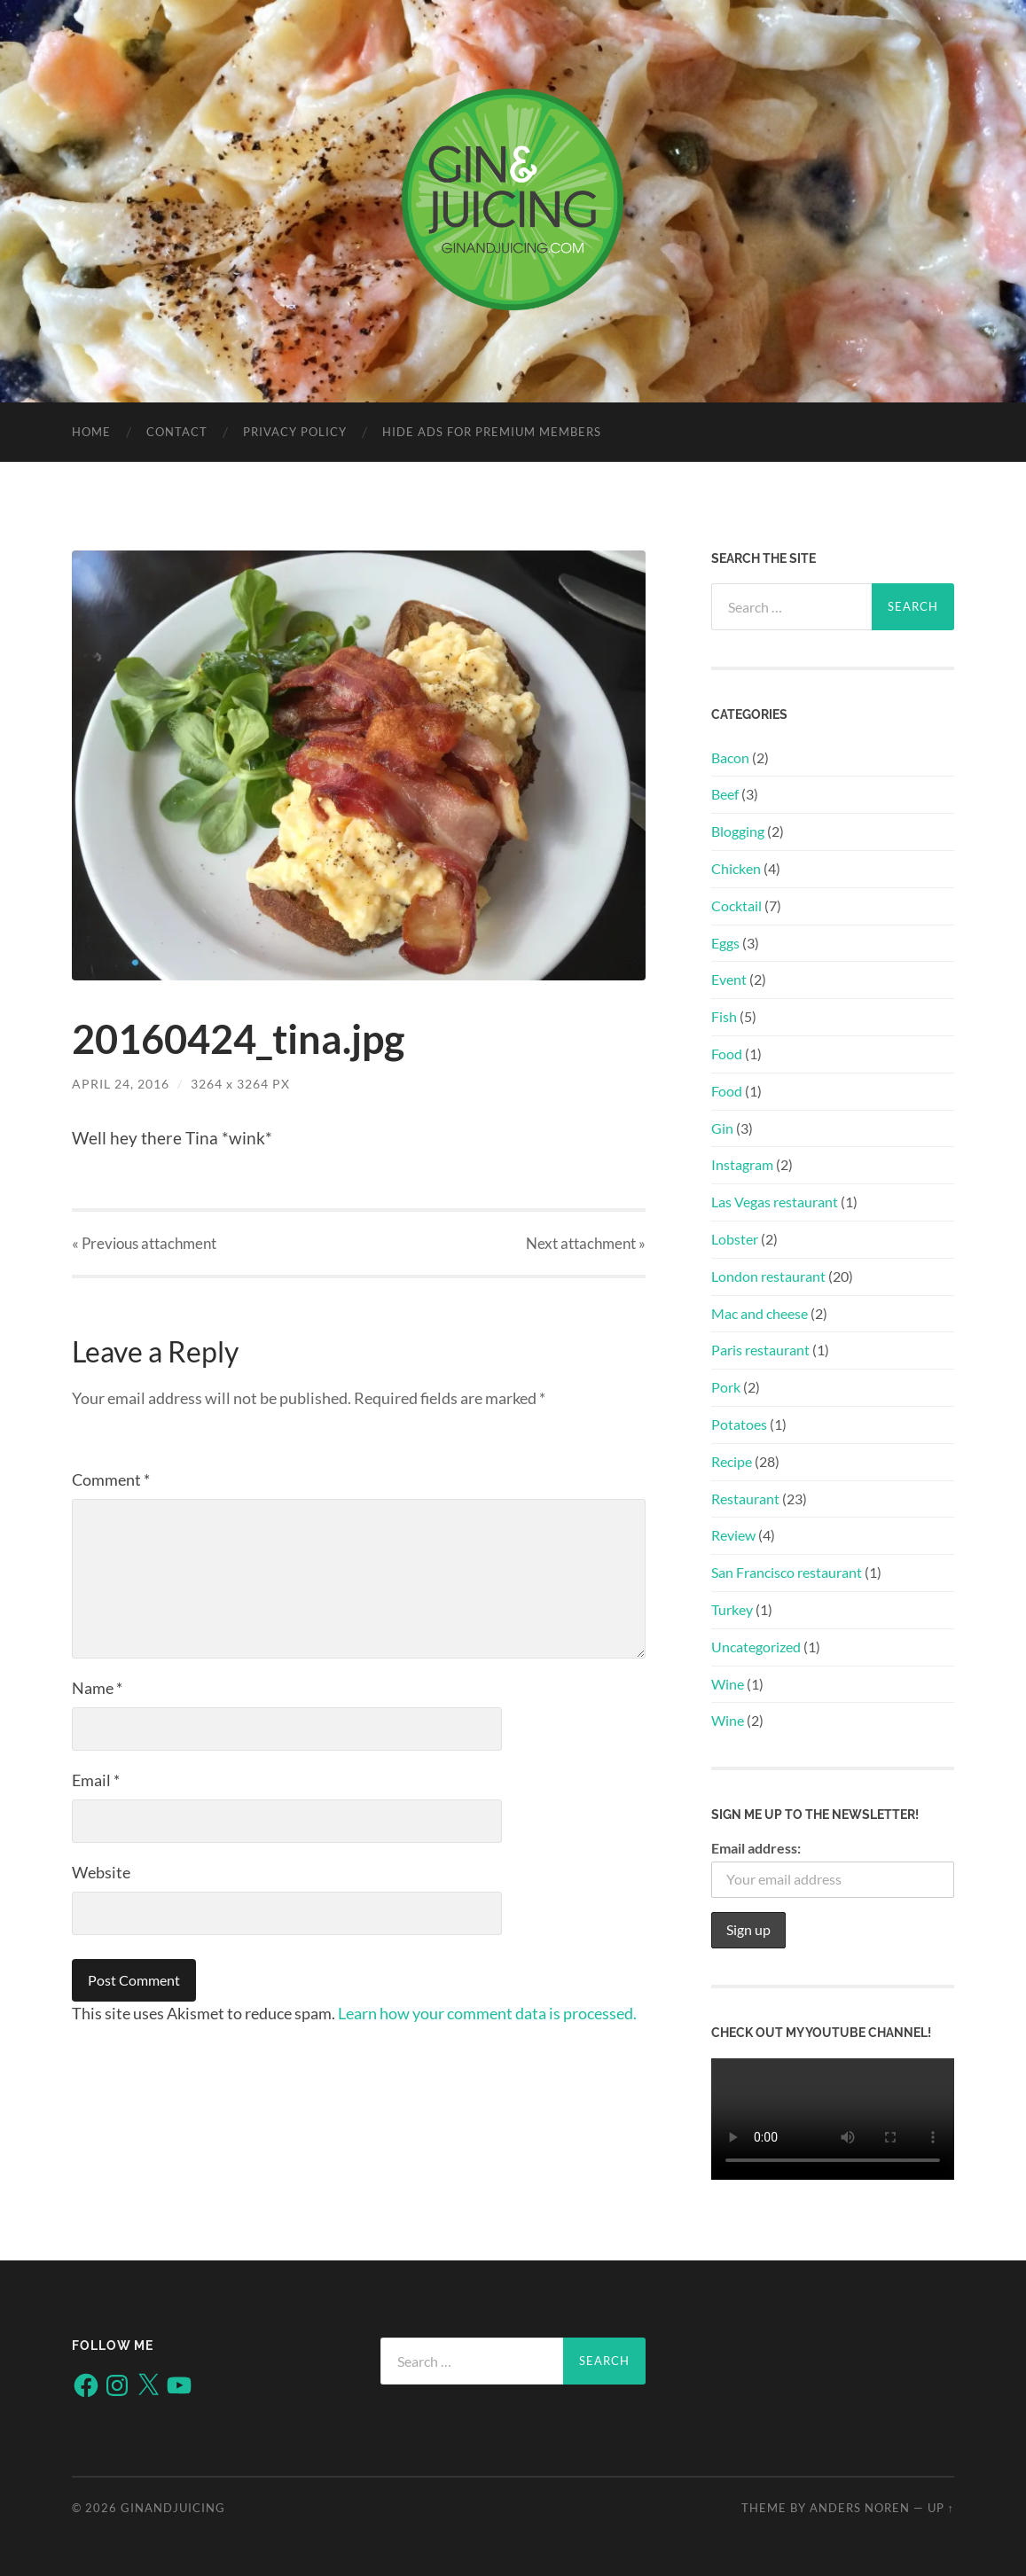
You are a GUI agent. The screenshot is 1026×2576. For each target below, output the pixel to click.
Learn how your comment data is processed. (487, 2013)
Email (96, 1780)
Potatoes (739, 1424)
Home (91, 432)
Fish (724, 1016)
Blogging (737, 831)
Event (729, 979)
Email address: (756, 1847)
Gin (722, 1128)
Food (726, 1053)
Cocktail (736, 905)
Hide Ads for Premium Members (491, 432)
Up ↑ (941, 2508)
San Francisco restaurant (786, 1572)
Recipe (731, 1461)
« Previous (144, 1243)
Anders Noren (860, 2508)
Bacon (730, 757)
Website (101, 1872)
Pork (725, 1386)
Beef (725, 793)
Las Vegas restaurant (774, 1201)
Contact (177, 432)
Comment (111, 1479)
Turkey (732, 1609)
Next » (586, 1243)
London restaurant (768, 1276)
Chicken (736, 868)
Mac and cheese (759, 1313)
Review (733, 1534)
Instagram (742, 1164)
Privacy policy (295, 432)
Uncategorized (756, 1646)
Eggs (725, 942)
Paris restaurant (760, 1349)
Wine (727, 1683)
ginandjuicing (173, 2508)
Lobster (734, 1238)
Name (97, 1688)
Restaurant (745, 1498)
